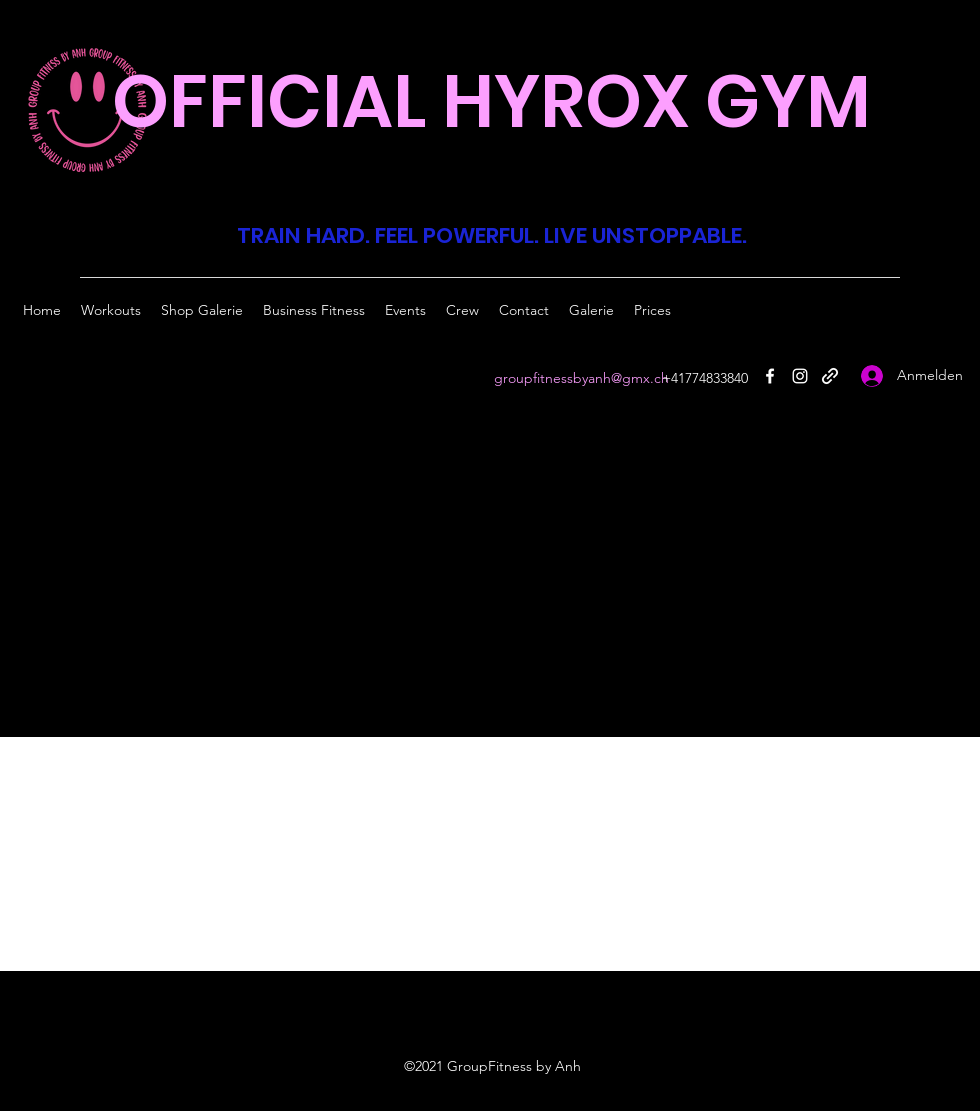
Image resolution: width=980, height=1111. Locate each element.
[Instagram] (800, 376)
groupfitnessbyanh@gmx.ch (581, 378)
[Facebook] (770, 376)
